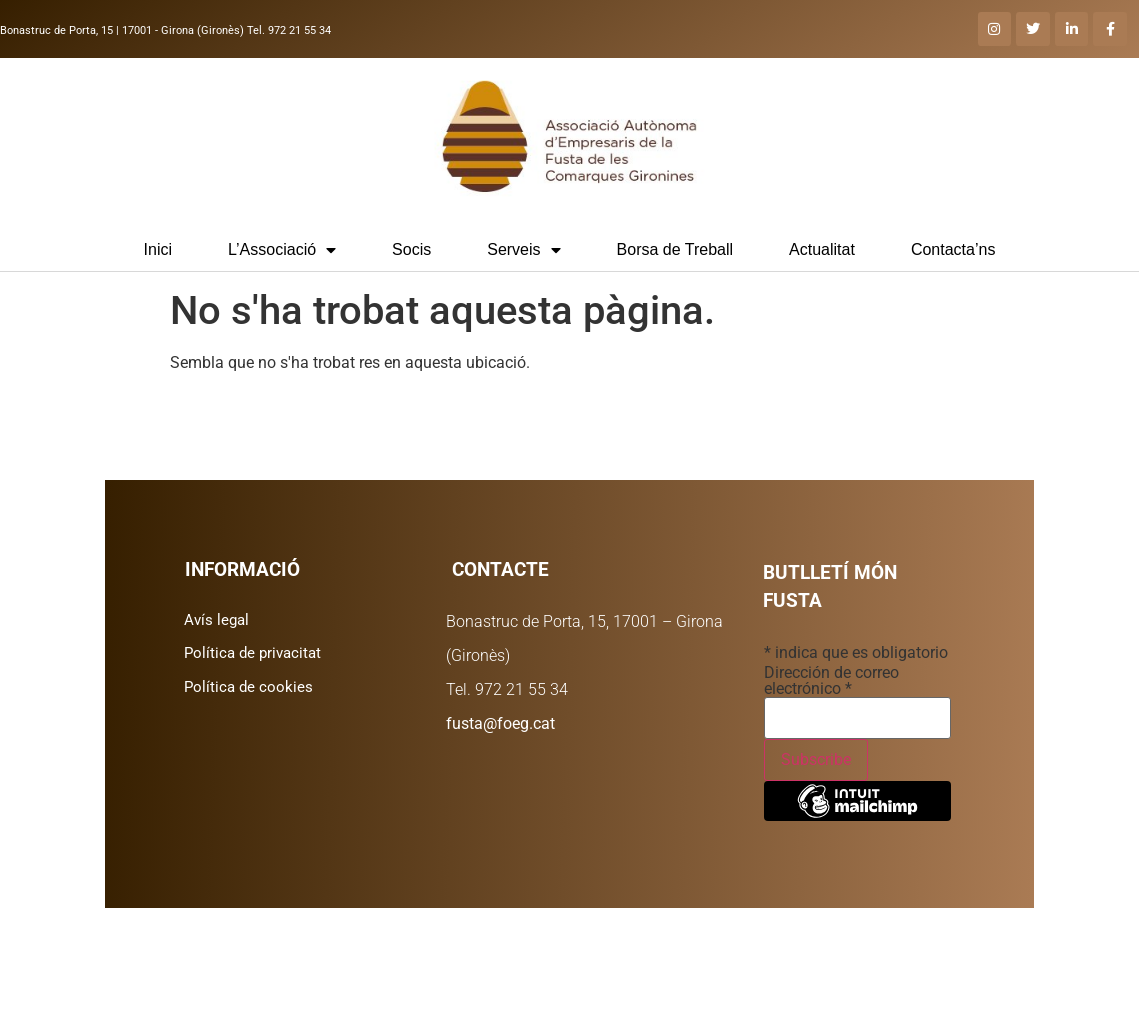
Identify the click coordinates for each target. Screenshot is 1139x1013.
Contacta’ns (953, 249)
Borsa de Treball (675, 249)
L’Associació (282, 250)
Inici (158, 249)
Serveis (523, 250)
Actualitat (822, 249)
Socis (411, 249)
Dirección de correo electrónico (831, 681)
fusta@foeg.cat (500, 723)
